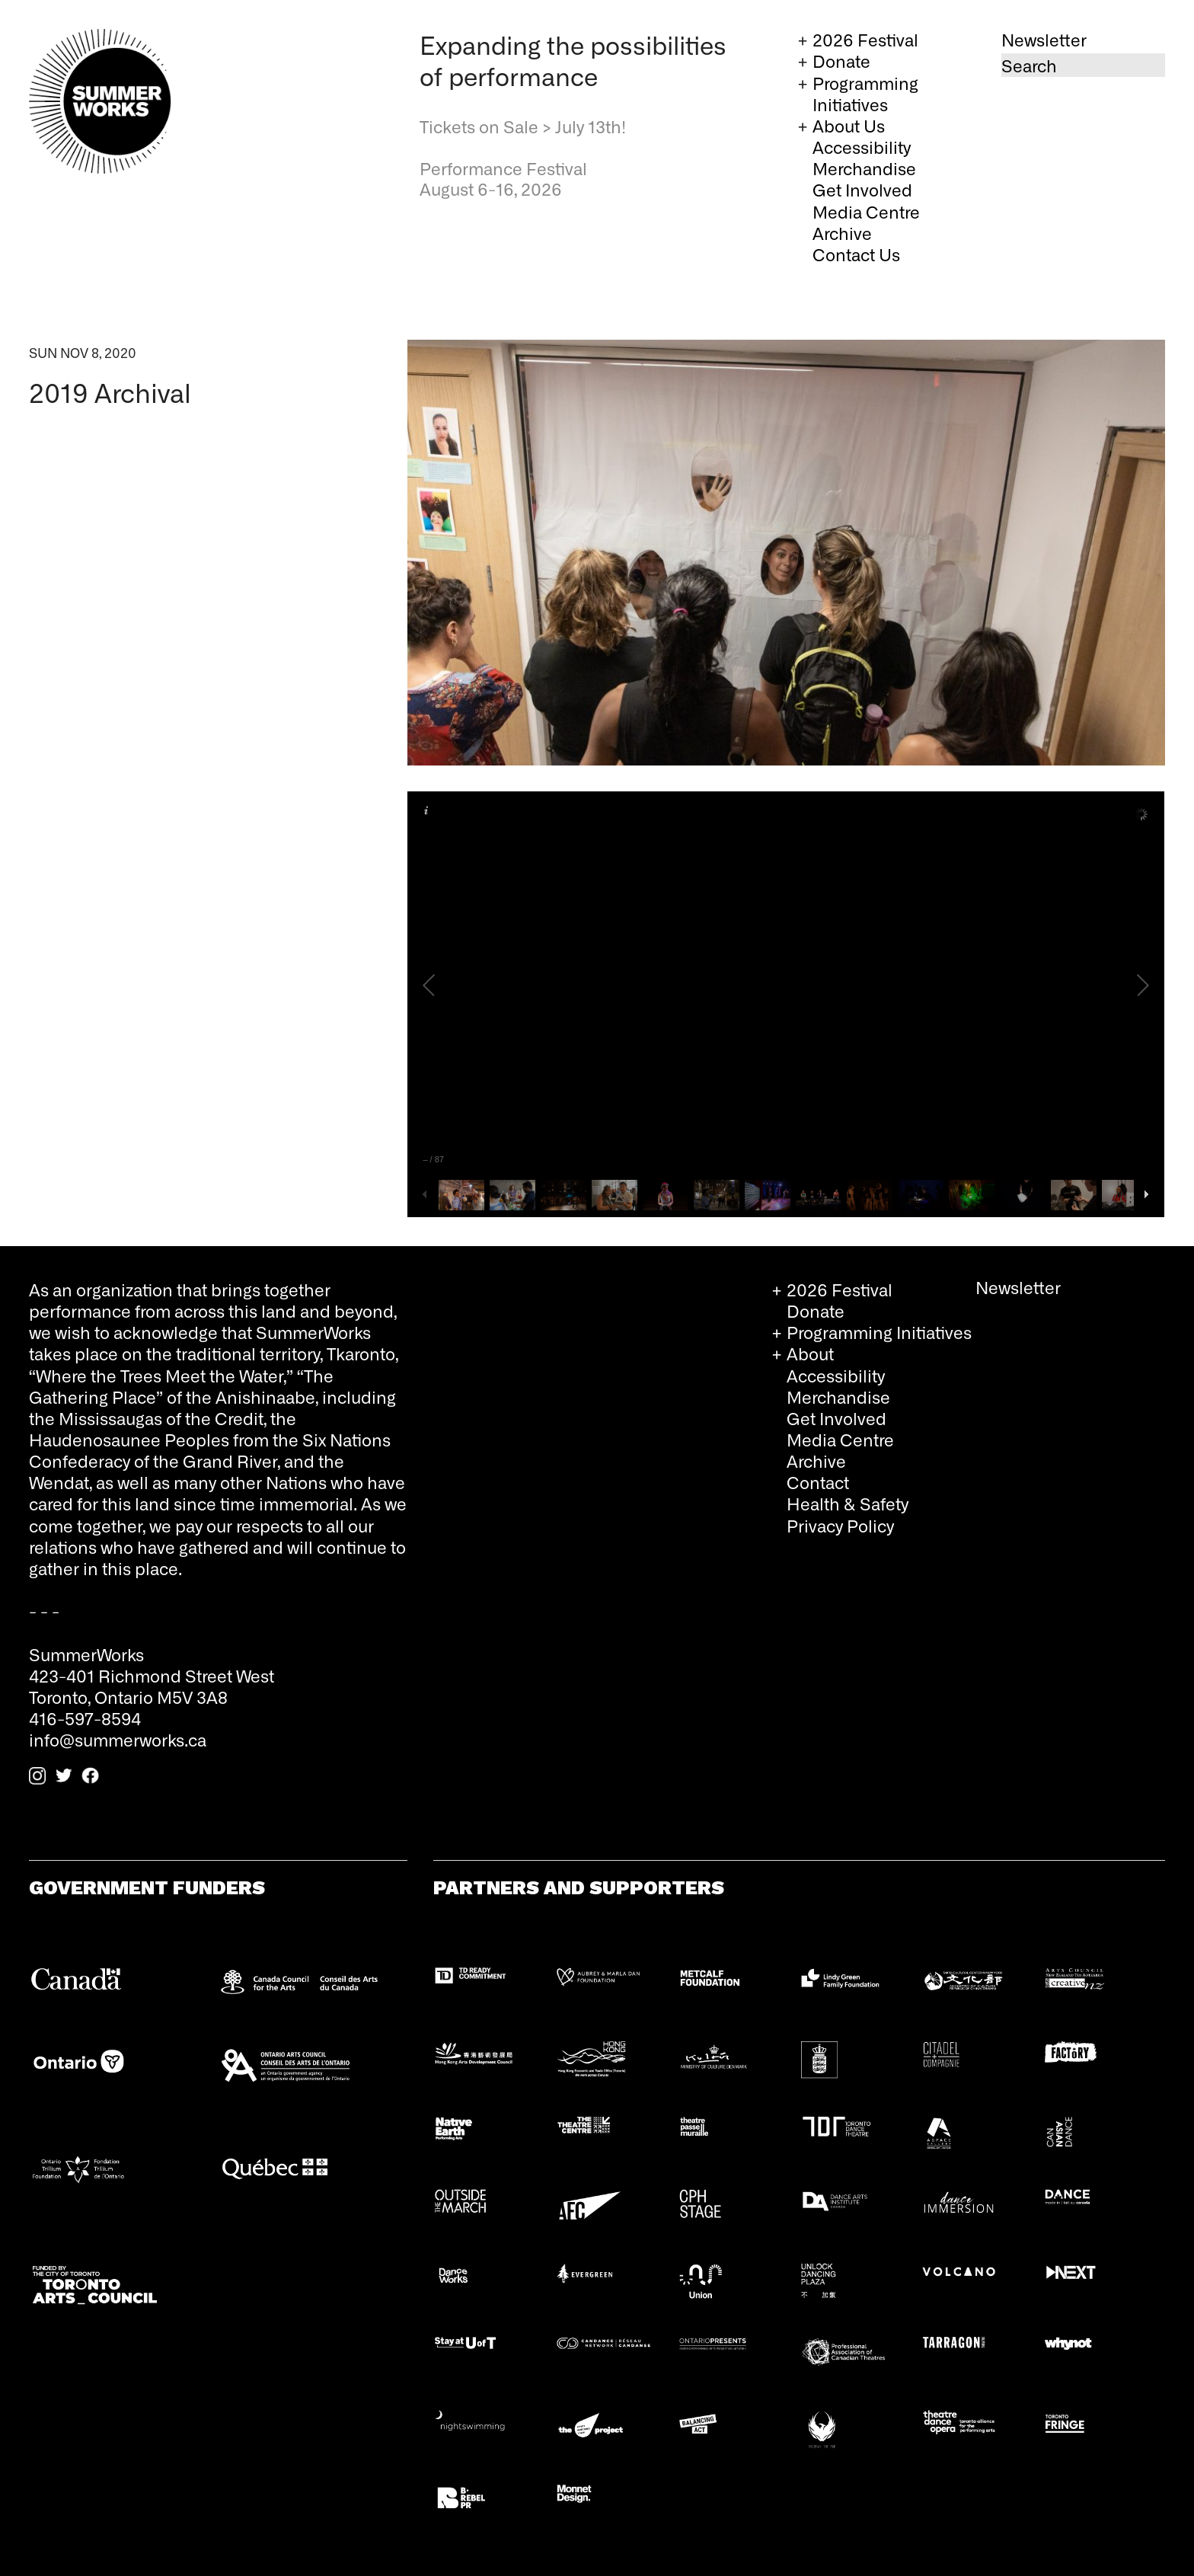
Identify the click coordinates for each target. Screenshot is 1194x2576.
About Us (848, 125)
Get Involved (862, 189)
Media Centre (866, 211)
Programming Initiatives (865, 93)
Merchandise (864, 168)
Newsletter (1044, 39)
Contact (818, 1482)
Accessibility (861, 146)
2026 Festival (865, 39)
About (810, 1353)
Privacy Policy (840, 1525)
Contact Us (856, 254)
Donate (841, 60)
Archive (842, 232)
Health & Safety (847, 1503)
